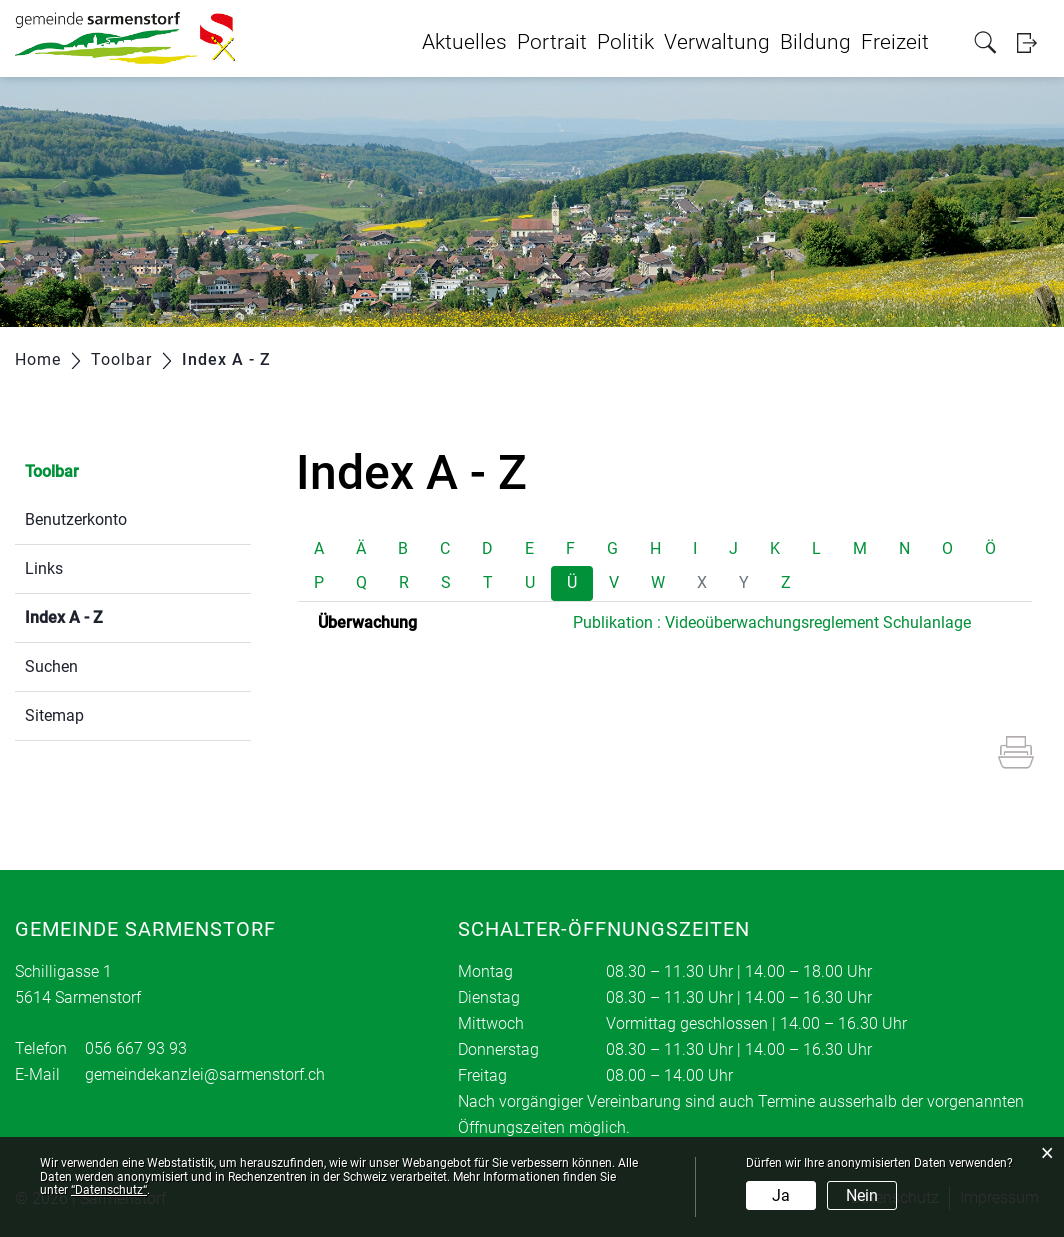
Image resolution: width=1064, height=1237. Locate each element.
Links (44, 568)
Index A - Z (111, 615)
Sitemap (54, 715)
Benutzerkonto (76, 519)
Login (1033, 42)
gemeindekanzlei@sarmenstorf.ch (205, 1074)
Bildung (815, 42)
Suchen (51, 666)
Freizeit (895, 42)
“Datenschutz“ (109, 1190)
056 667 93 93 (136, 1048)
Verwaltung (717, 42)
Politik (625, 42)
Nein (862, 1195)
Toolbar (52, 471)
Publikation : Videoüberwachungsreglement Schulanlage (772, 622)
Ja (781, 1195)
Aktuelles (464, 42)
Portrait (552, 42)
